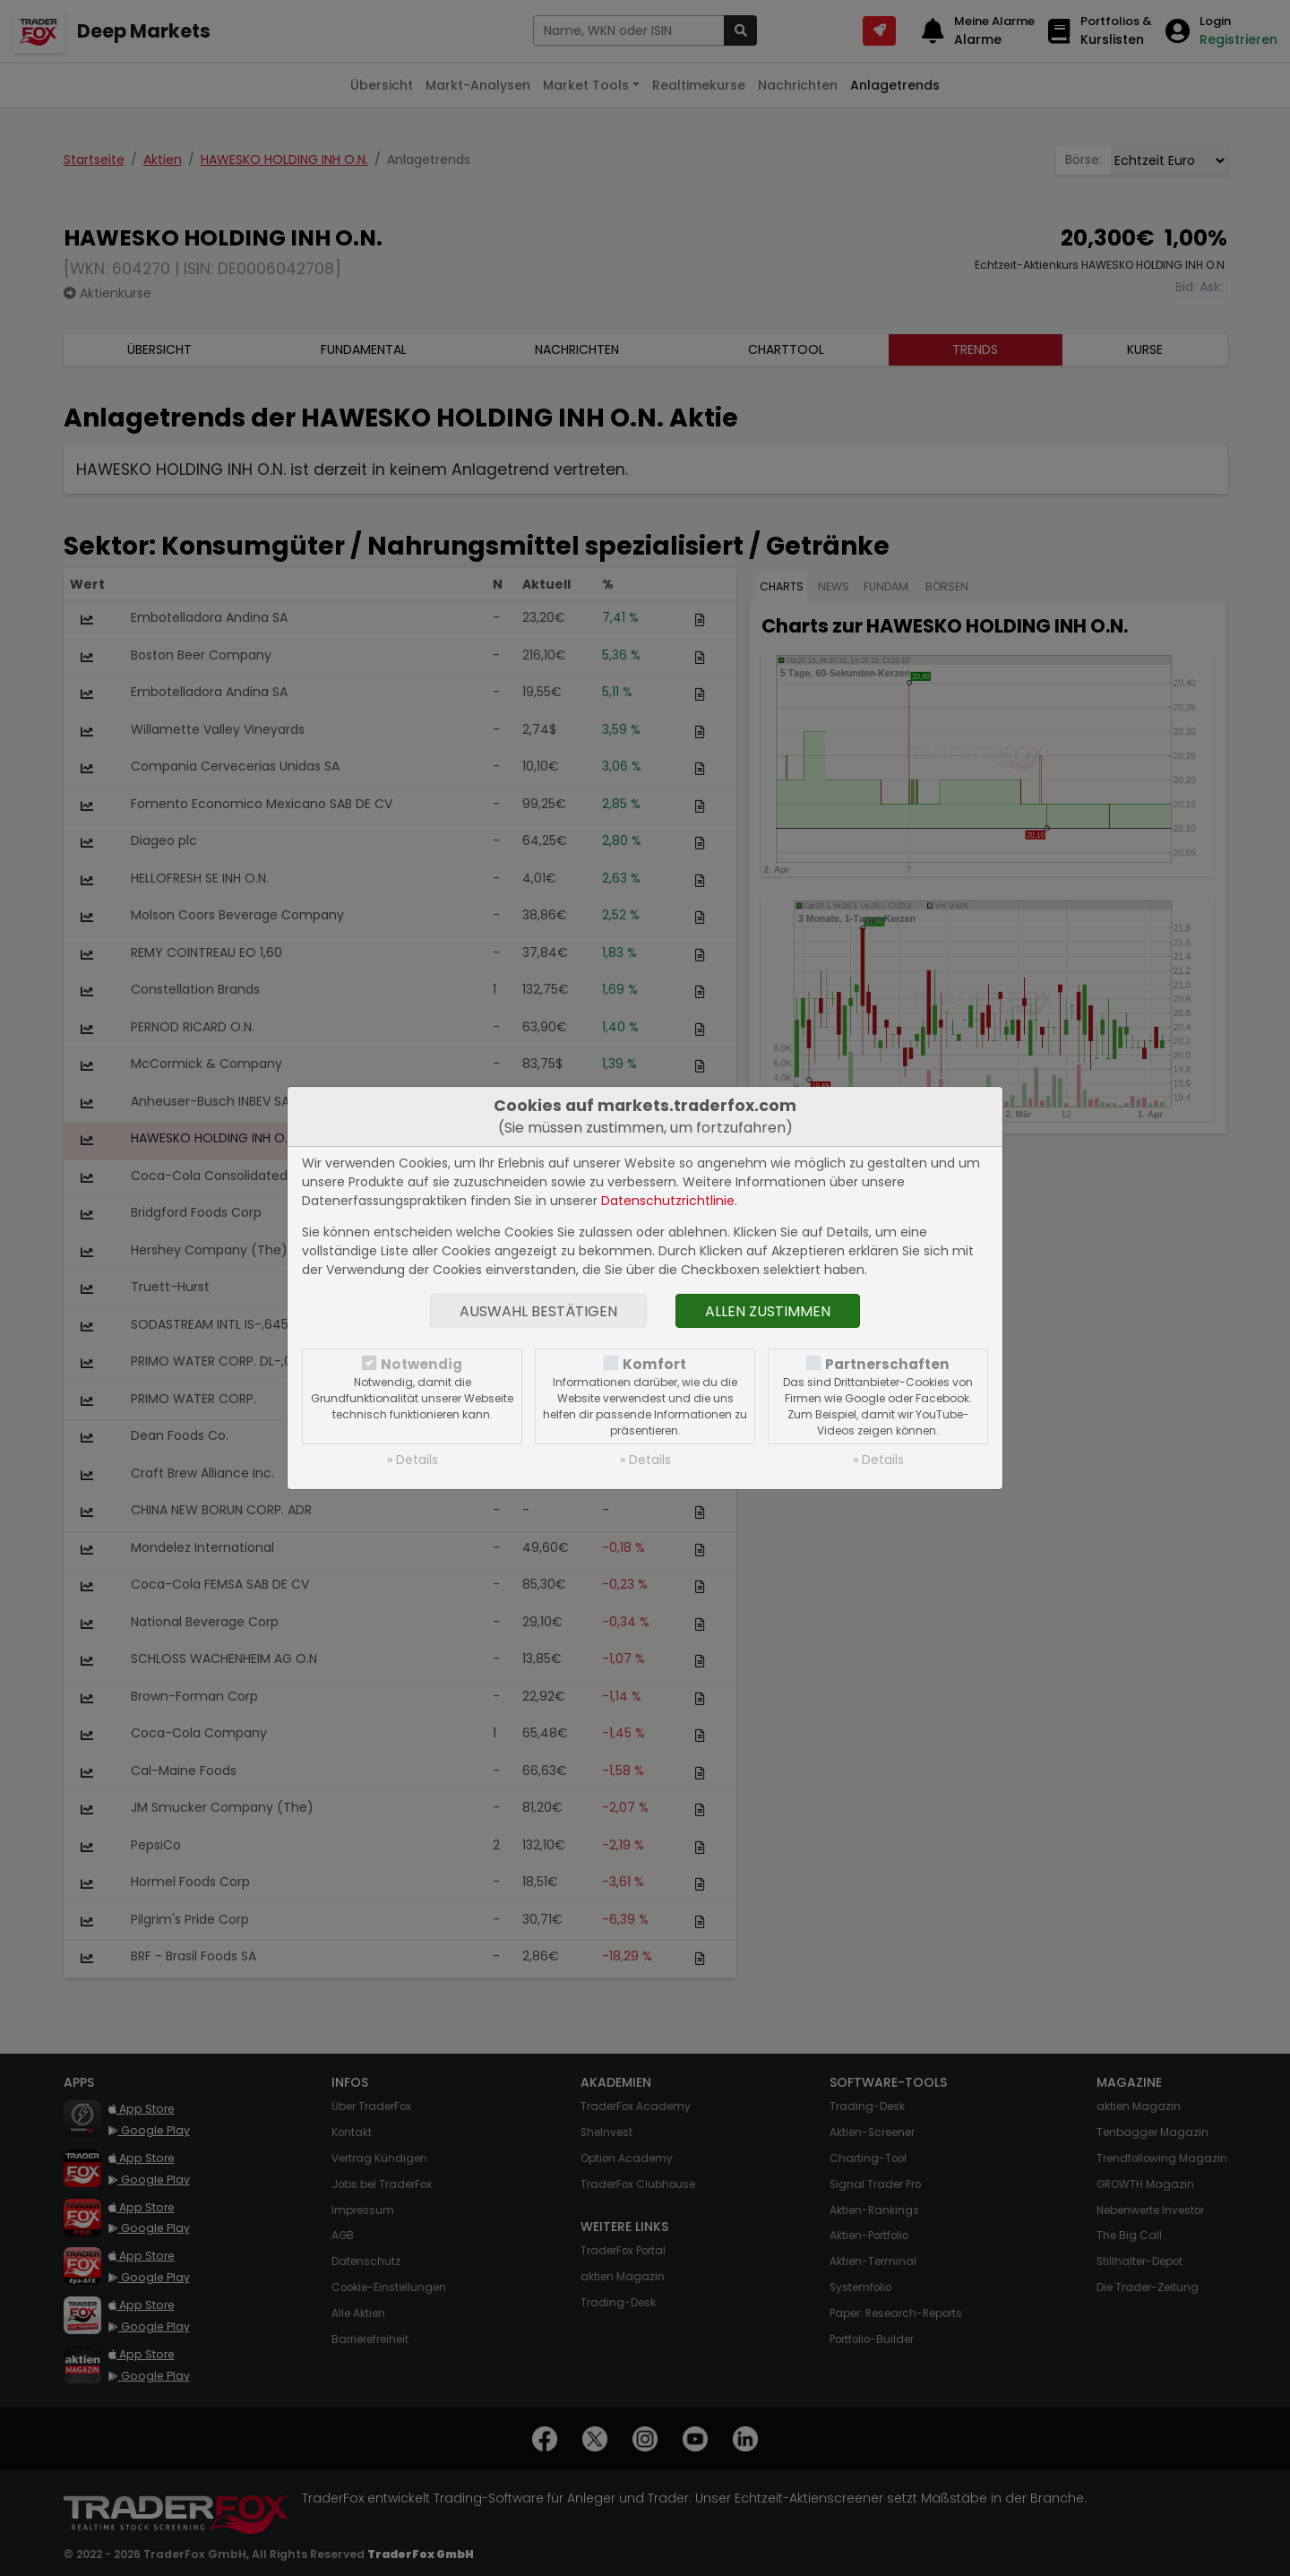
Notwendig (421, 1364)
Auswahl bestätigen (538, 1311)
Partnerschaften (887, 1364)
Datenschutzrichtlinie (668, 1201)
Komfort (654, 1364)
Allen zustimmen (767, 1311)
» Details (412, 1460)
